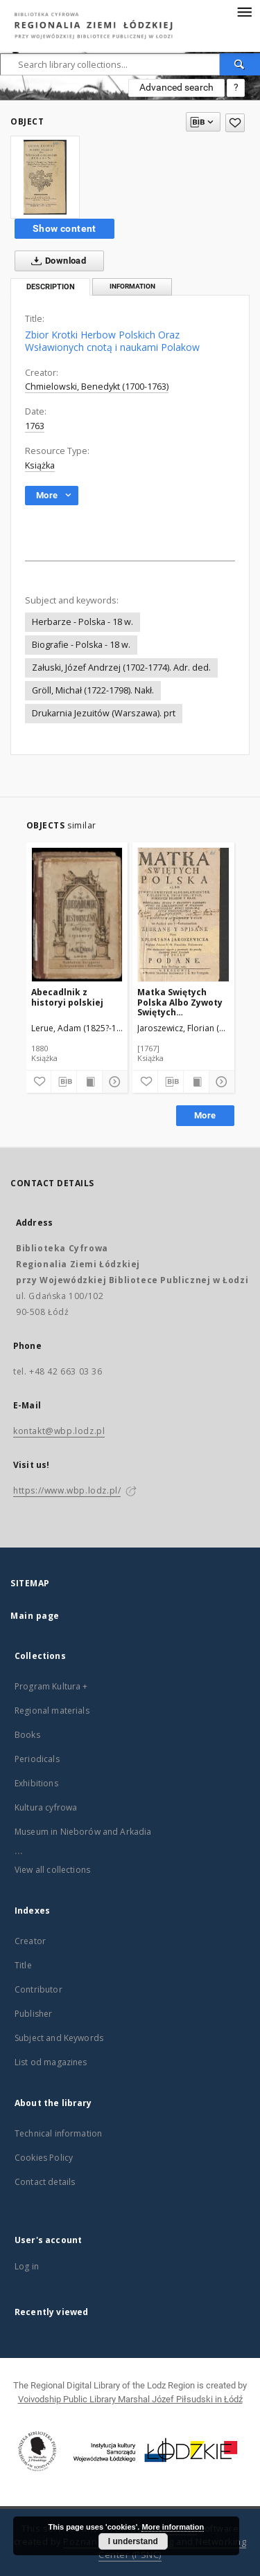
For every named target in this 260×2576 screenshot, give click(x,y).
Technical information (58, 2133)
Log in (27, 2266)
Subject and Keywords (59, 2038)
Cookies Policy (44, 2158)
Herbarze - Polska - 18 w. (82, 622)
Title (23, 1965)
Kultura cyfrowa (46, 1807)
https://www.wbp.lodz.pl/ (67, 1490)
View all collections (52, 1870)
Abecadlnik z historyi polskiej (67, 997)
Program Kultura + (51, 1686)
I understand (133, 2541)
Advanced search (176, 87)
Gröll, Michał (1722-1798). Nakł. (93, 690)
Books (27, 1735)
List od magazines (51, 2062)
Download (56, 261)
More (205, 1115)
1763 (34, 426)
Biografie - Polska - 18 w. (81, 645)
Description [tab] (50, 286)
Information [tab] (132, 286)
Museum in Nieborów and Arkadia (83, 1832)
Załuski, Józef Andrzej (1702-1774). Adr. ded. (121, 667)
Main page (35, 1616)
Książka (40, 465)
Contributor (38, 1989)
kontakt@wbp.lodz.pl (59, 1431)
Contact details (45, 2182)
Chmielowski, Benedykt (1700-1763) (96, 386)
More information (172, 2527)
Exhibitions (36, 1783)
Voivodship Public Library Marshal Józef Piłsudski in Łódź (130, 2399)
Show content (64, 228)
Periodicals (37, 1759)
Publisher (33, 2014)
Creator (30, 1941)
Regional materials (52, 1710)
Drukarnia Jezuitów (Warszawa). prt (103, 713)
